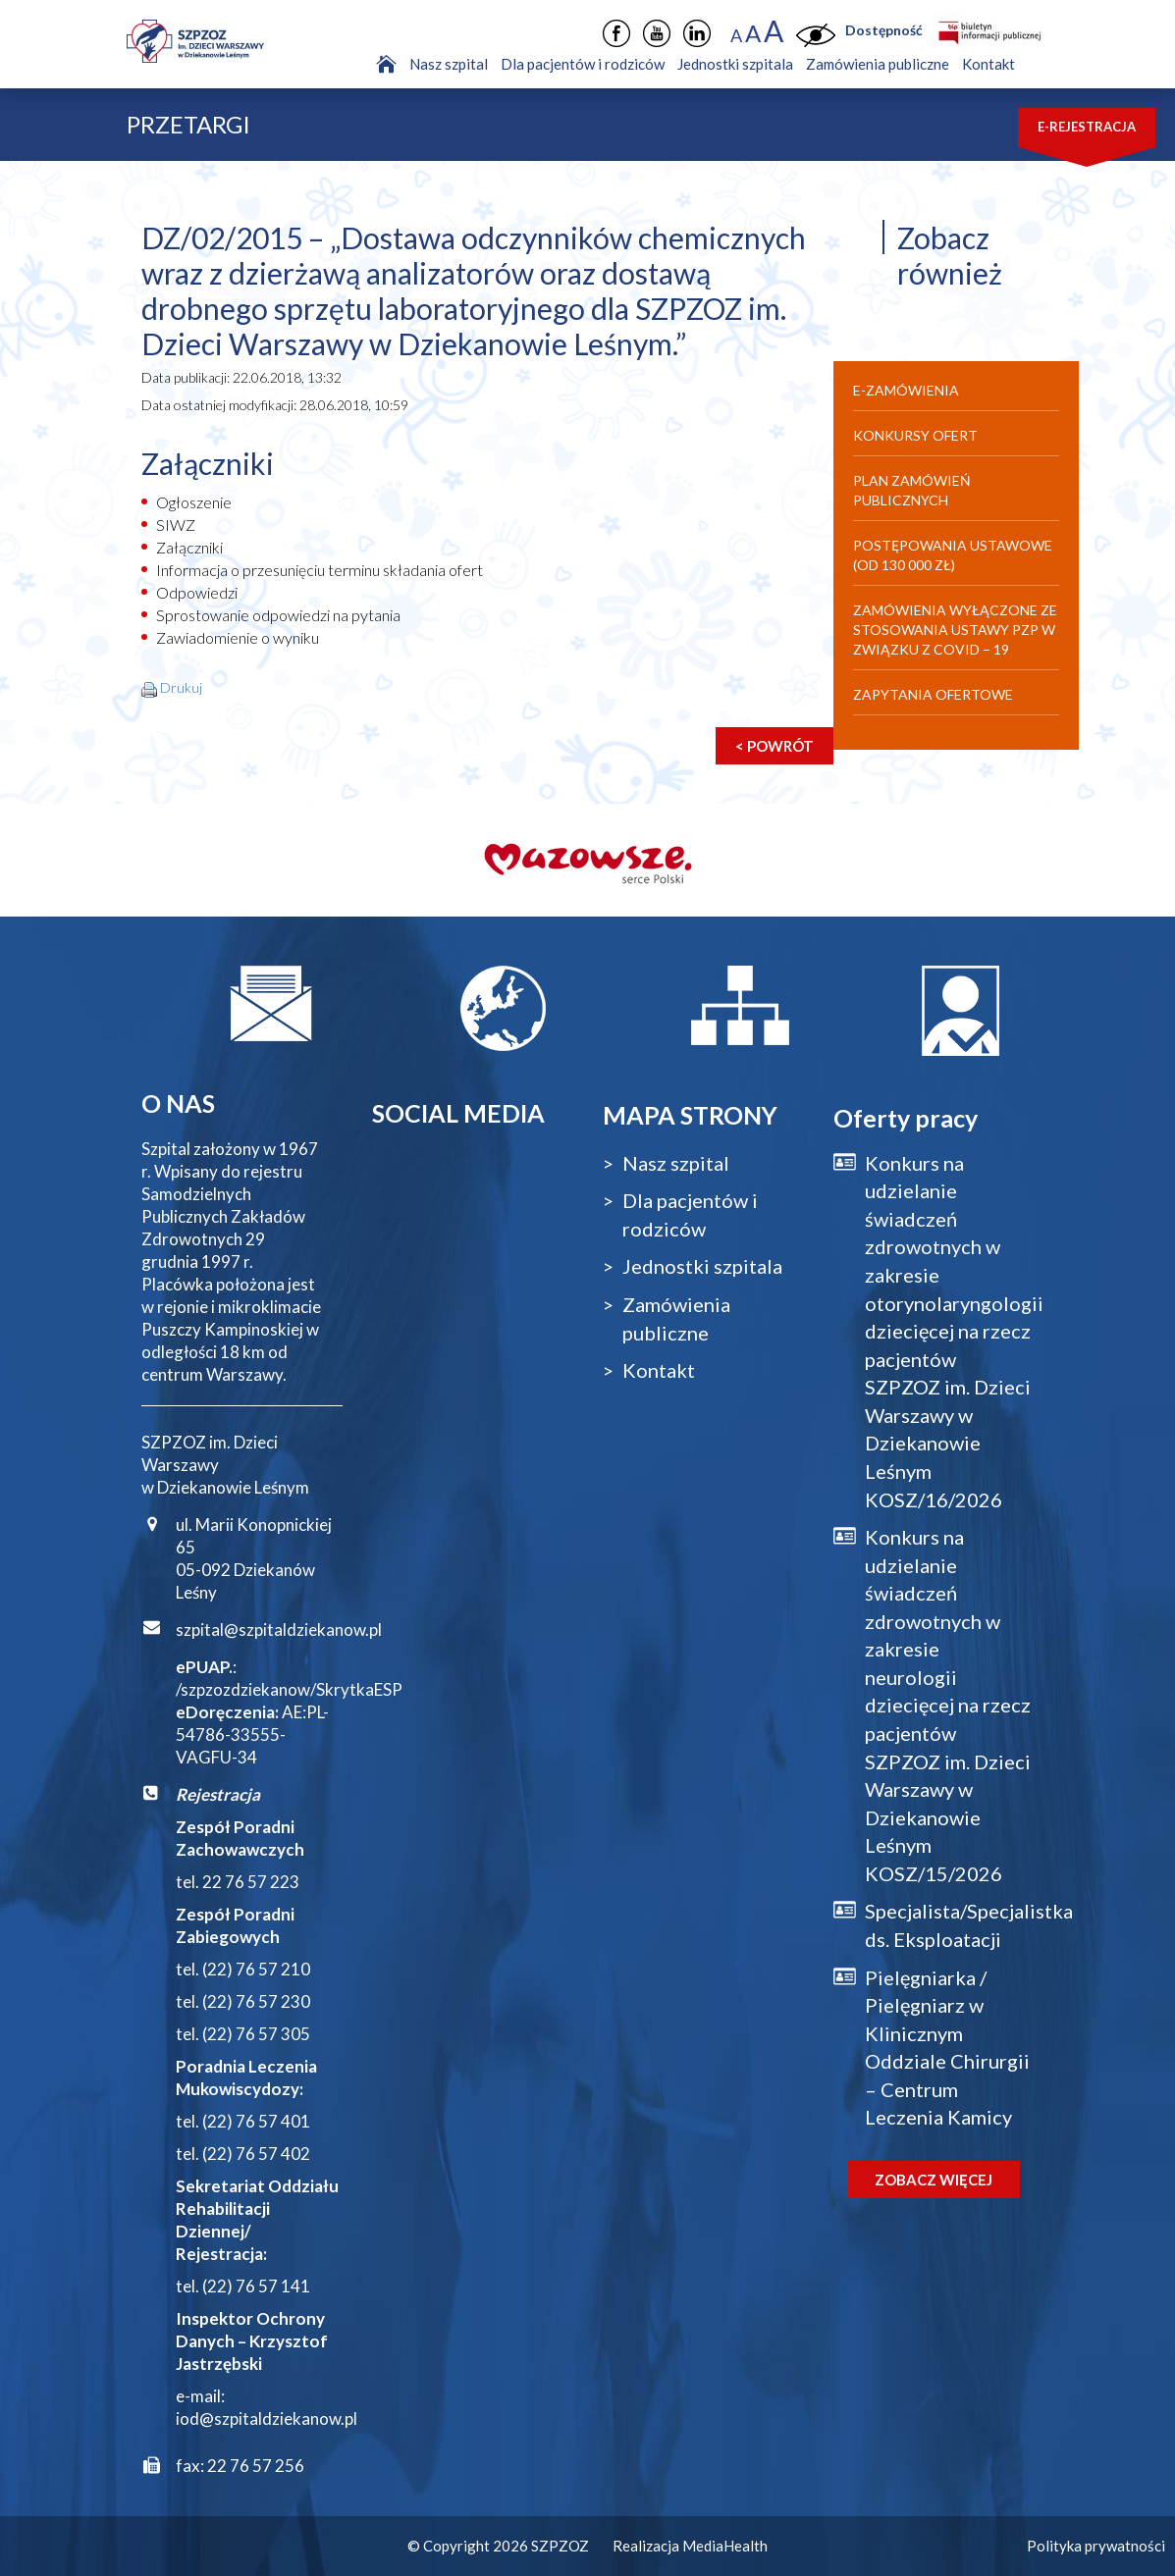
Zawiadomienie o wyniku (237, 637)
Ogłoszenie (194, 502)
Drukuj (181, 687)
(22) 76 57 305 (256, 2034)
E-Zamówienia (906, 390)
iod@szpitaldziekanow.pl (266, 2418)
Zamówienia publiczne (877, 64)
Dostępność (884, 30)
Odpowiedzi (197, 592)
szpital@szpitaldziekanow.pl (279, 1629)
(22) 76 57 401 (256, 2121)
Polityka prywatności (1096, 2545)
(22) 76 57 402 (256, 2153)
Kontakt (988, 64)
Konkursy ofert (915, 435)
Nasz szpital (448, 64)
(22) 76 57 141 (256, 2286)
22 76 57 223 (250, 1881)
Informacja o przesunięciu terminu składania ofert (319, 569)
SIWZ (175, 524)
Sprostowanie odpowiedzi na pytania (278, 614)
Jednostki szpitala (735, 64)
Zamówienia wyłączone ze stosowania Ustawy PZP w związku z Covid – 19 (955, 629)
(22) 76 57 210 (256, 1969)
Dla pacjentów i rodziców (583, 64)
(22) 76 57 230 (256, 2001)
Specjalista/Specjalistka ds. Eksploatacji (950, 1925)
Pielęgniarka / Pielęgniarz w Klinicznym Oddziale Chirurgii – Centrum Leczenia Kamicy (947, 2047)
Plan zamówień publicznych (912, 490)
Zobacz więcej (933, 2179)
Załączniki (189, 547)
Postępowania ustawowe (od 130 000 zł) (952, 555)
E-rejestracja (1087, 126)
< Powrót (774, 746)
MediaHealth (725, 2545)
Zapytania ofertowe (933, 694)
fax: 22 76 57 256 (240, 2465)
